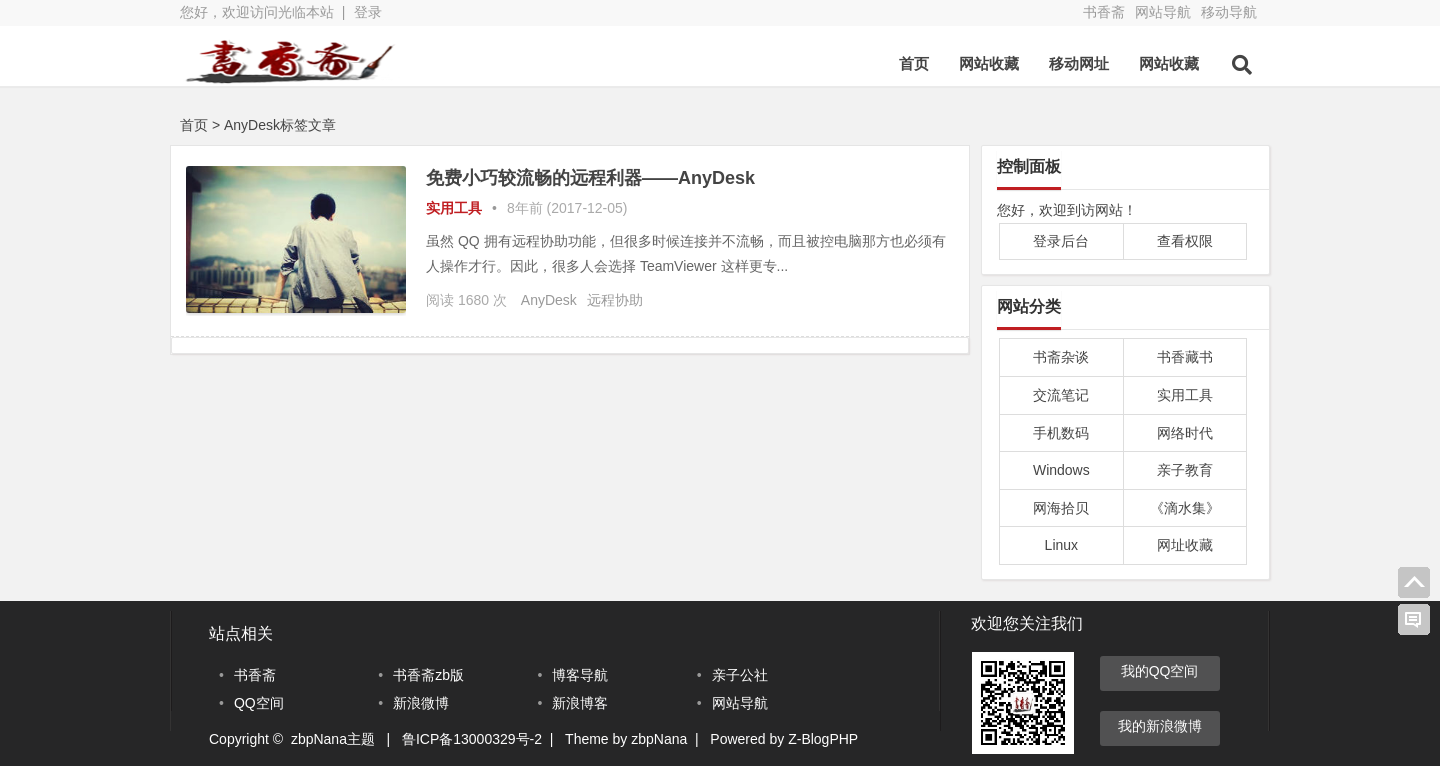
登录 (368, 12)
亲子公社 (740, 675)
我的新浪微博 (1160, 726)
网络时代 (1185, 433)
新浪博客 (580, 703)
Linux (1061, 545)
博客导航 (580, 675)
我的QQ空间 (1160, 671)
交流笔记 (1061, 395)
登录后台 (1061, 241)
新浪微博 (421, 703)
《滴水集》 (1185, 508)
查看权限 (1185, 241)
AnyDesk (549, 300)
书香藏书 (1185, 357)
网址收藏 (1185, 545)
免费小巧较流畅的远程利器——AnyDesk (590, 178)
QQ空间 (259, 703)
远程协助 (615, 300)
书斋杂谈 (1061, 357)
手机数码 (1061, 433)
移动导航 (1229, 12)
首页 (914, 63)
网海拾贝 (1061, 508)
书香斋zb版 (428, 675)
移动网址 (1079, 63)
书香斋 (1104, 12)
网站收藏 (989, 63)
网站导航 (1163, 12)
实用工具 (454, 208)
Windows (1061, 470)
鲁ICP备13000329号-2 (472, 739)
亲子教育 (1185, 470)
